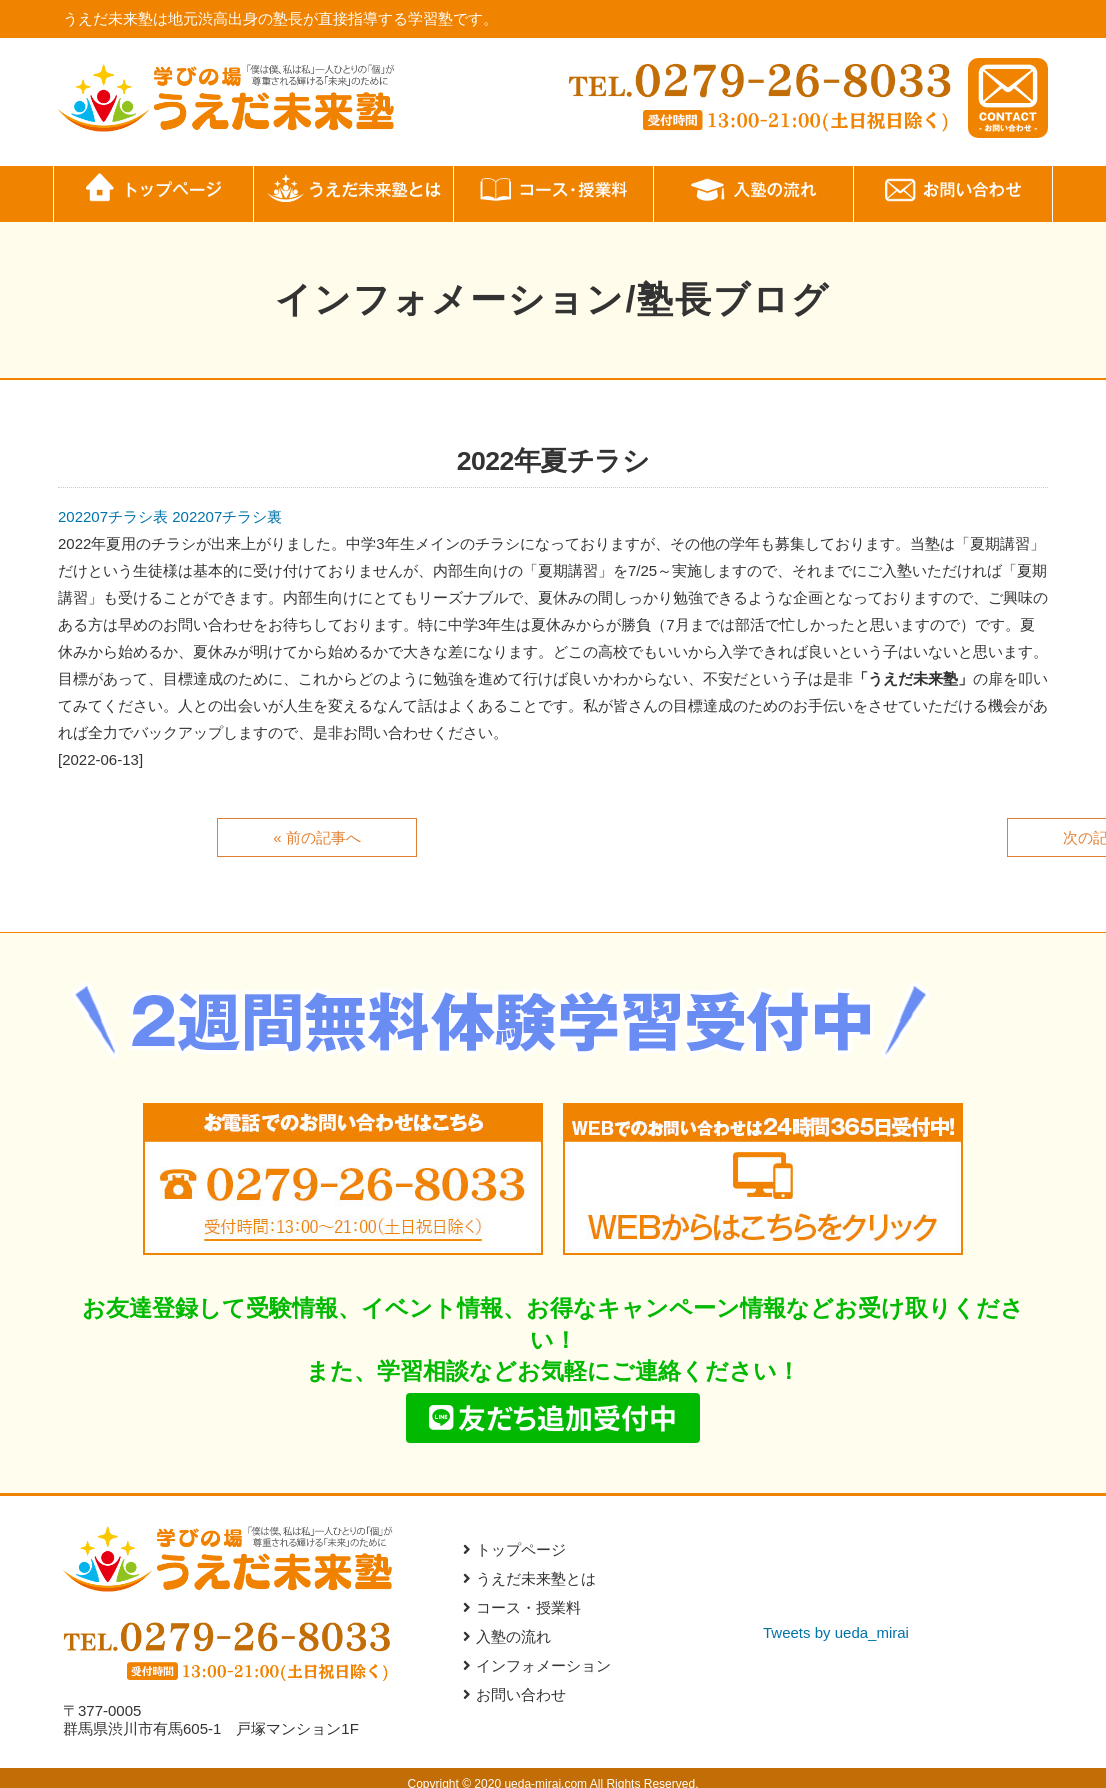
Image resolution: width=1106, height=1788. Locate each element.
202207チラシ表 (113, 516)
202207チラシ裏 (227, 516)
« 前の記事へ (317, 837)
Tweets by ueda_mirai (836, 1635)
